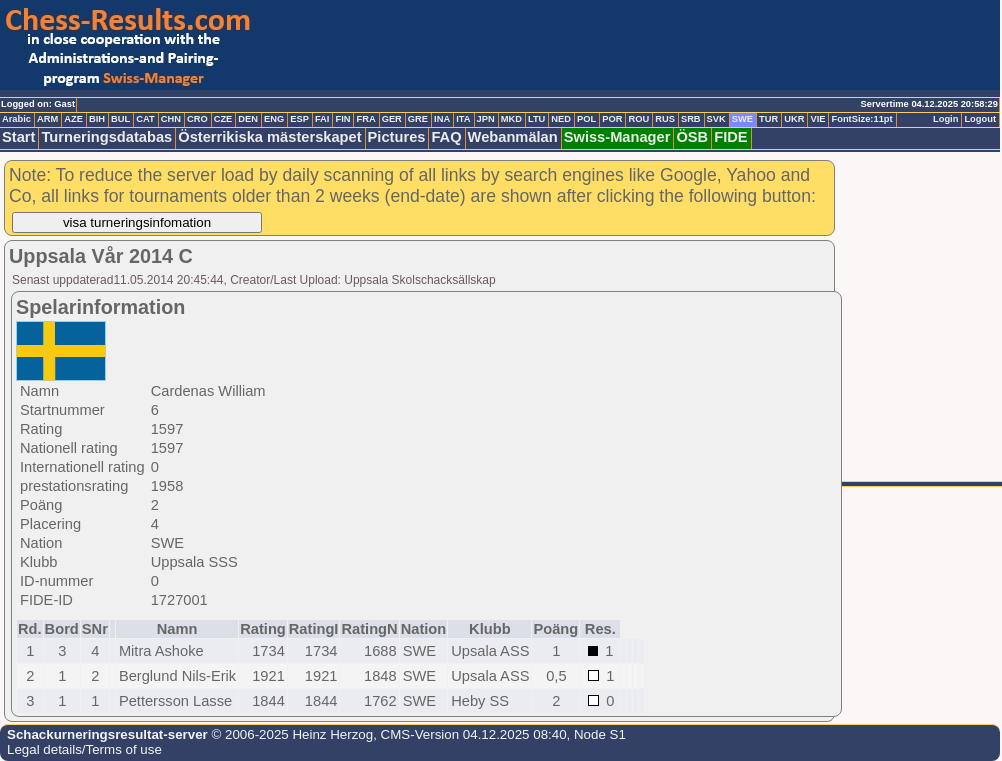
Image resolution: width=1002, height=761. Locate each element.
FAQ (446, 137)
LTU (536, 119)
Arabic (16, 119)
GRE (418, 119)
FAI (322, 119)
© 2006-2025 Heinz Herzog (290, 734)
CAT (145, 119)
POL (586, 119)
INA (442, 119)
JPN (486, 119)
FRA (365, 119)
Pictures (397, 137)
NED (561, 119)
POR (612, 119)
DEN (248, 119)
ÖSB (692, 137)
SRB (691, 119)
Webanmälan (513, 137)
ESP (299, 119)
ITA (463, 119)
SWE (742, 119)
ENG (274, 119)
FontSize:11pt (861, 119)
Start (18, 137)
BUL (120, 119)
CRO (197, 119)
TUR (768, 119)
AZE (73, 119)
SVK (716, 119)
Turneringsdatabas (106, 137)
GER (392, 119)
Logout (980, 119)
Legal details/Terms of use (84, 749)
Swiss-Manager (617, 137)
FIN (342, 119)
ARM (47, 119)
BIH (97, 119)
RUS (665, 119)
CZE (223, 119)
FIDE (730, 137)
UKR (794, 119)
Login (945, 119)
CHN (171, 119)
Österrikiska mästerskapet (269, 137)
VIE (817, 119)
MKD (511, 119)
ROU (638, 119)
